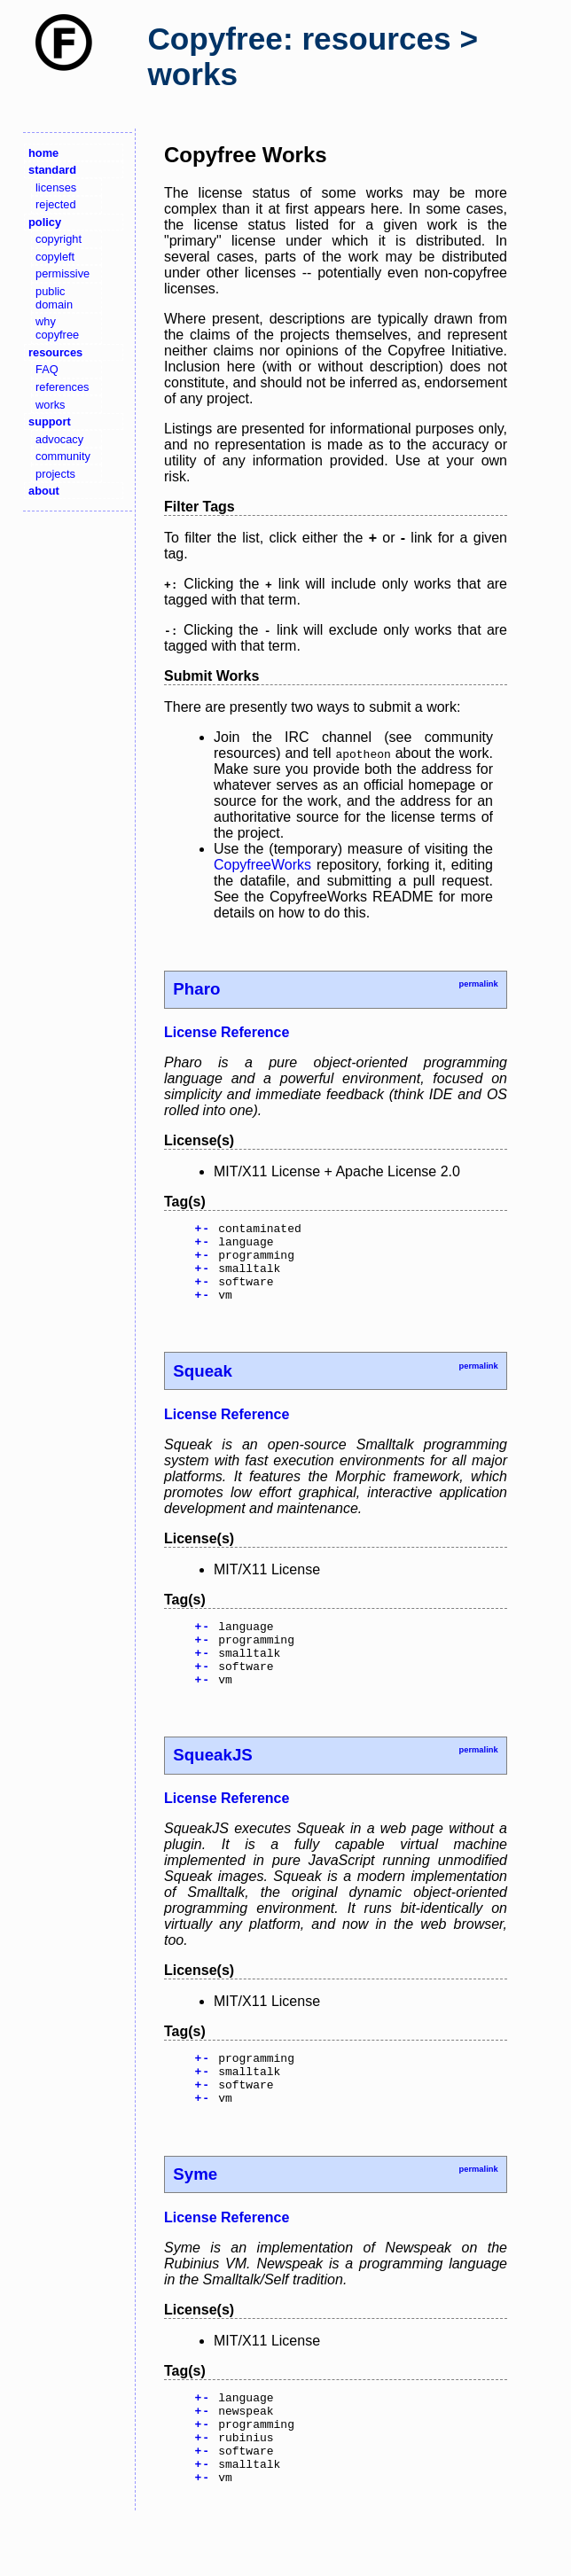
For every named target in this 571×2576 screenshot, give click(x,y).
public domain (54, 298)
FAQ (47, 369)
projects (55, 473)
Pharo (196, 989)
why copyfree (57, 328)
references (62, 387)
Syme (195, 2214)
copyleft (54, 256)
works (50, 404)
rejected (55, 204)
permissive (62, 273)
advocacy (59, 439)
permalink (477, 984)
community (62, 456)
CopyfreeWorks (262, 864)
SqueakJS (212, 1784)
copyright (58, 239)
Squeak (202, 1387)
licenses (55, 187)
